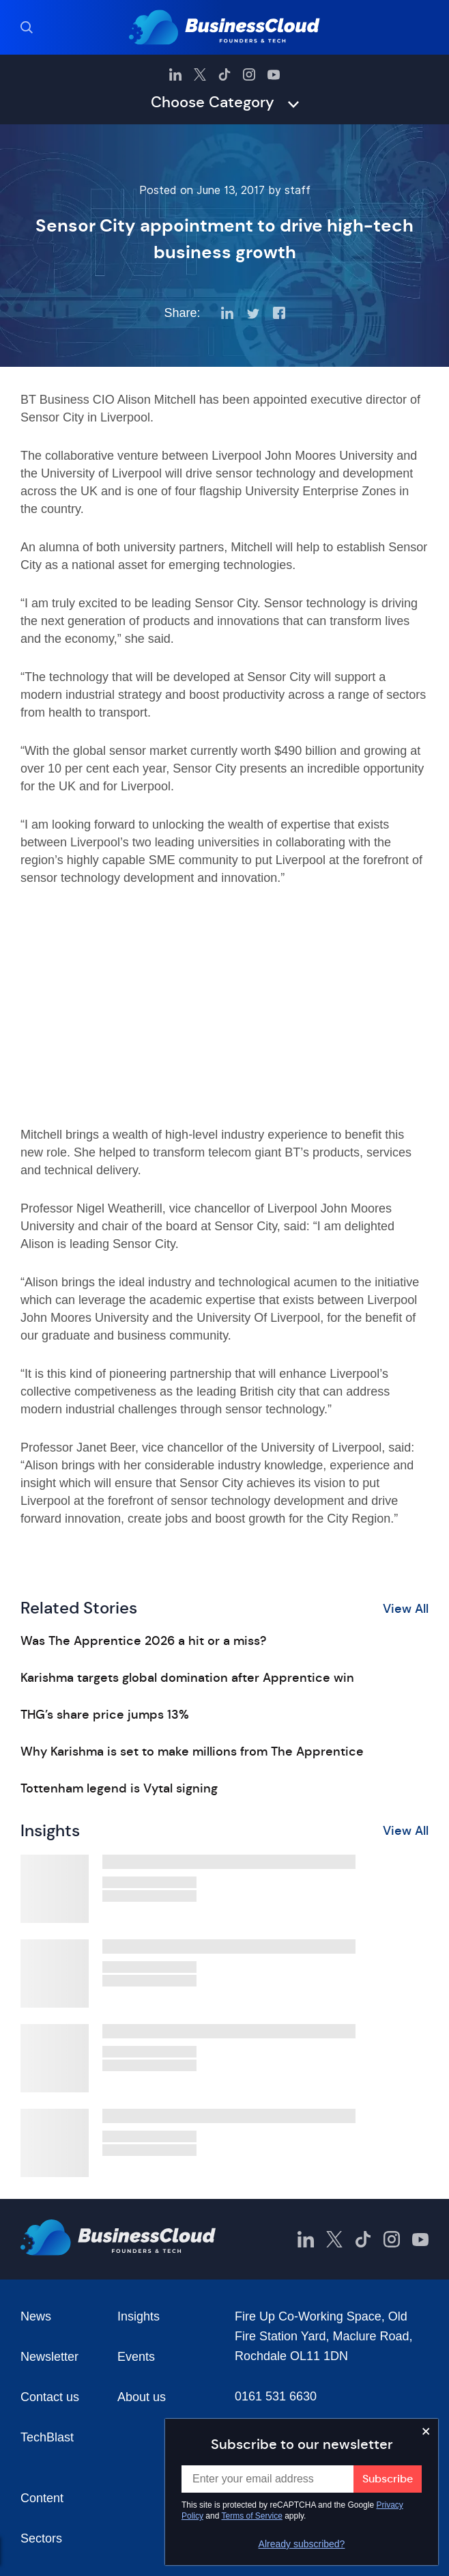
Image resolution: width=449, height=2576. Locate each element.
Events (136, 2357)
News (35, 2316)
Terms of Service (252, 2516)
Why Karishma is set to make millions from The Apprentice (192, 1751)
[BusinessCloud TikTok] (224, 74)
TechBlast (47, 2437)
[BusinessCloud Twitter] (200, 74)
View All (406, 1608)
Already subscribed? (302, 2544)
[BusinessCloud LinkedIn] (175, 74)
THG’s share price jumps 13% (104, 1714)
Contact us (49, 2397)
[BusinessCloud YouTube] (273, 74)
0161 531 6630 (276, 2396)
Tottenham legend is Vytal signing (119, 1788)
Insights (138, 2316)
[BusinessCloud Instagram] (249, 74)
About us (141, 2397)
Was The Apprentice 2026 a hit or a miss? (143, 1640)
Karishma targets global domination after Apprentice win (187, 1677)
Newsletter (49, 2357)
